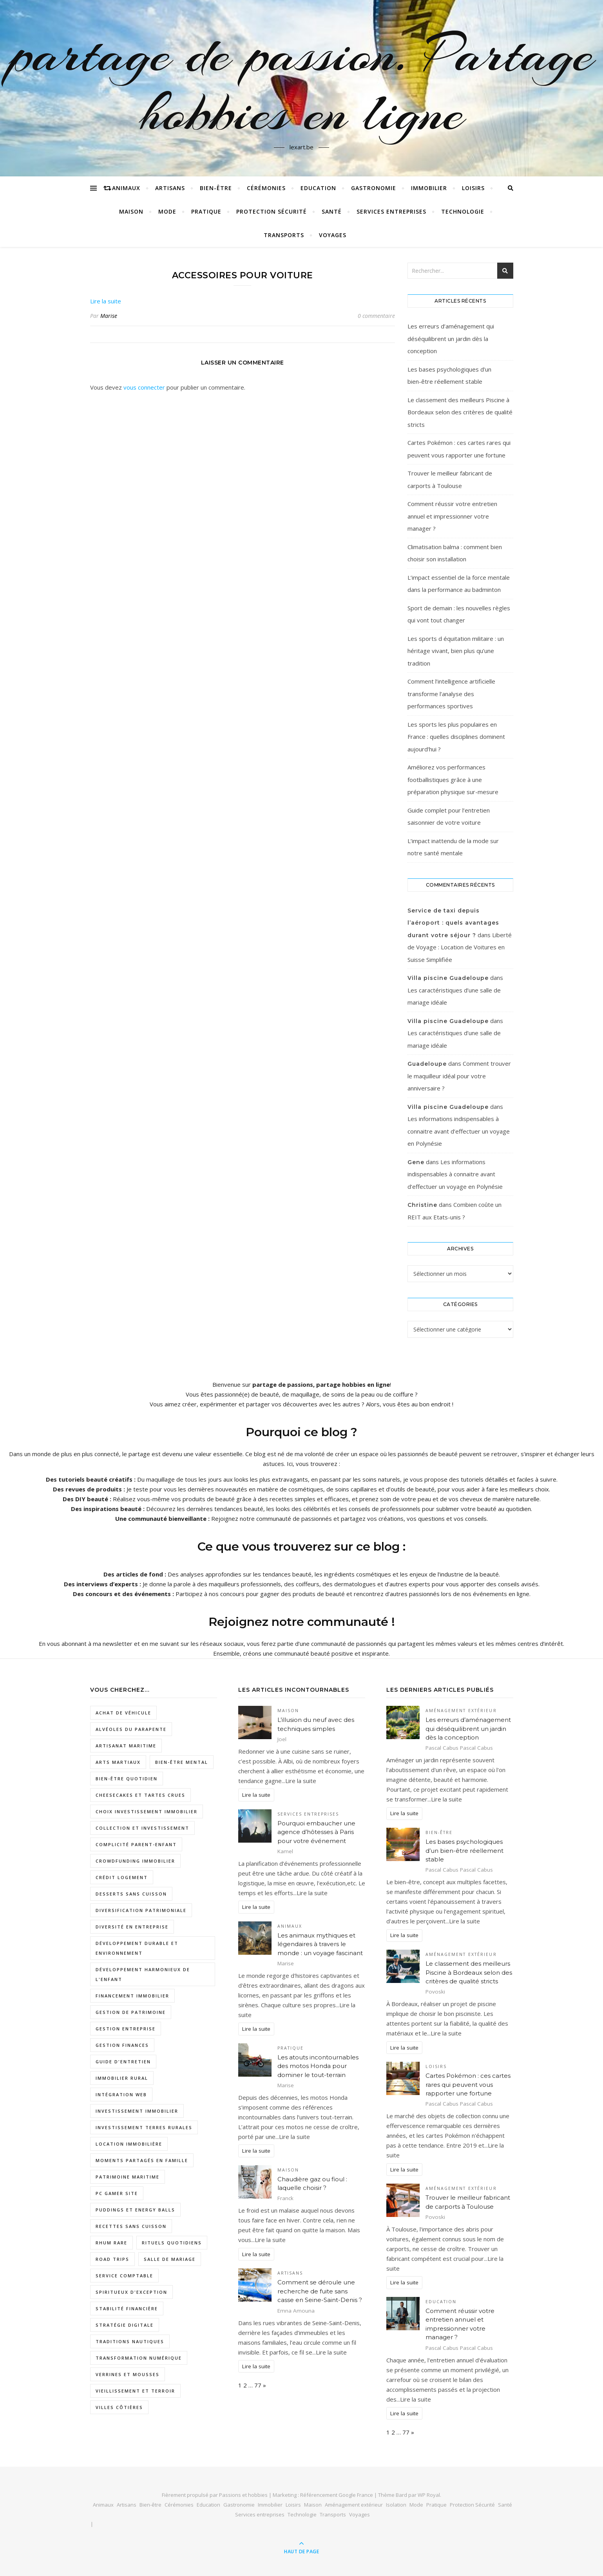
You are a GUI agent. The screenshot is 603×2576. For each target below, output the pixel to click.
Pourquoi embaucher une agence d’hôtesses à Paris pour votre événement (316, 1832)
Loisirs (473, 188)
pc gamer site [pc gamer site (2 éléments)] (117, 2193)
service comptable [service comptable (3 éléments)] (124, 2275)
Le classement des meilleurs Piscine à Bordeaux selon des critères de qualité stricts (459, 412)
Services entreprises (391, 211)
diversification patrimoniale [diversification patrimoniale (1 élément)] (141, 1910)
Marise (108, 315)
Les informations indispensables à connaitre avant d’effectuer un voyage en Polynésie (458, 1131)
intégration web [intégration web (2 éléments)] (121, 2094)
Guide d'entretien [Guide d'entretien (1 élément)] (123, 2061)
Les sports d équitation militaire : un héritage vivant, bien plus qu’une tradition (455, 651)
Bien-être (216, 188)
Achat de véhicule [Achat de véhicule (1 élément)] (123, 1713)
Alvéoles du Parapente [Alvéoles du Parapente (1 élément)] (131, 1729)
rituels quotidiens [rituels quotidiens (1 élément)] (172, 2243)
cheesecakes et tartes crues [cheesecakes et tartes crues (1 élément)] (140, 1795)
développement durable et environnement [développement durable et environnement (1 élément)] (137, 1948)
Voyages (332, 235)
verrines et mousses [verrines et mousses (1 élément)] (127, 2374)
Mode (167, 211)
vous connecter (144, 387)
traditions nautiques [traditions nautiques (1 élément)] (130, 2341)
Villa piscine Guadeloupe (448, 977)
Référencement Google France (336, 2494)
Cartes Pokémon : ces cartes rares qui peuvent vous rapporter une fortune (468, 2084)
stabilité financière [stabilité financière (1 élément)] (127, 2308)
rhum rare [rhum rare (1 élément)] (111, 2243)
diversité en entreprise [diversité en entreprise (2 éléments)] (132, 1927)
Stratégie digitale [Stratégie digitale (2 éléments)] (125, 2325)
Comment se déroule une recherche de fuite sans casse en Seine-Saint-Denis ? (319, 2291)
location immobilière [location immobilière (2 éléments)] (129, 2144)
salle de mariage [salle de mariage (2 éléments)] (170, 2259)
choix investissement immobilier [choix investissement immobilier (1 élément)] (146, 1811)
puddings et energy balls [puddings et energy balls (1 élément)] (135, 2210)
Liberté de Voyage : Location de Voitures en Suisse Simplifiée (459, 947)
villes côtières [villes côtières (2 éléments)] (119, 2407)
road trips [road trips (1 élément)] (112, 2259)
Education (318, 188)
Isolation (396, 2504)
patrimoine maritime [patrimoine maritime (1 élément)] (127, 2177)
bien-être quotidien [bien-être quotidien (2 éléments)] (127, 1778)
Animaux (126, 188)
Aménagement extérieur (461, 1710)
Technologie (462, 211)
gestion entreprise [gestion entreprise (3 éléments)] (126, 2029)
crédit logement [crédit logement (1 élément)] (122, 1877)
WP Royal (429, 2494)
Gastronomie (373, 188)
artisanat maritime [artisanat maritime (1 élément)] (126, 1746)
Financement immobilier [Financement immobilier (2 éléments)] (132, 1996)
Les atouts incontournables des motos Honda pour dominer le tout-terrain (318, 2066)
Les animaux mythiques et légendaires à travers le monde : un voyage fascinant (320, 1944)
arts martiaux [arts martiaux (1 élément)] (118, 1762)
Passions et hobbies (243, 2494)
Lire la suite (105, 301)
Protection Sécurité (271, 211)
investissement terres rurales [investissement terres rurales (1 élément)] (144, 2127)
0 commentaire (376, 315)
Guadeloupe (427, 1063)
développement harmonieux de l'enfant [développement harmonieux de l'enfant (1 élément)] (143, 1974)
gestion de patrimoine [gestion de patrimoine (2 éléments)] (131, 2012)
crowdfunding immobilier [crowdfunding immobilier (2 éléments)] (135, 1861)
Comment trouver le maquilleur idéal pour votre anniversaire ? (459, 1075)
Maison (131, 211)
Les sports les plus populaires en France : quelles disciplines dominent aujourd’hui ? (456, 736)
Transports (284, 235)
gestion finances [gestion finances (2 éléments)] (122, 2045)
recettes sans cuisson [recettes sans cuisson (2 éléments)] (131, 2226)
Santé (332, 211)
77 (257, 2385)
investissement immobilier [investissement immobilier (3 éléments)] (137, 2111)
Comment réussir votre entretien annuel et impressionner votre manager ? (452, 516)
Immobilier (429, 188)
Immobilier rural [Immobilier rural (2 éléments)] (122, 2078)
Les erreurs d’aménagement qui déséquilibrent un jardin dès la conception (450, 338)
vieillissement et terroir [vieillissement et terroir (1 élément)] (135, 2391)
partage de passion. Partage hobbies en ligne (302, 83)
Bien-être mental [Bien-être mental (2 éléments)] (181, 1762)
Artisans (170, 188)
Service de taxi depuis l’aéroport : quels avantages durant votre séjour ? (453, 923)
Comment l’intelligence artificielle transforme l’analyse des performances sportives (451, 693)
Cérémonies (266, 188)
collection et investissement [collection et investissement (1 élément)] (142, 1828)
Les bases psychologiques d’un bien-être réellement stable (464, 1850)
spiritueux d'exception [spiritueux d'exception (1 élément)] (131, 2292)
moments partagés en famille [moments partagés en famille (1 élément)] (142, 2160)
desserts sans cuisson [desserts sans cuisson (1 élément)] (131, 1894)
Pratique (206, 211)
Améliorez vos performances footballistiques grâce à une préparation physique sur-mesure (452, 779)
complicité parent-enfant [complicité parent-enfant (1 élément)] (136, 1844)
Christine (422, 1204)
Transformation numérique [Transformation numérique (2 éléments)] (139, 2358)
